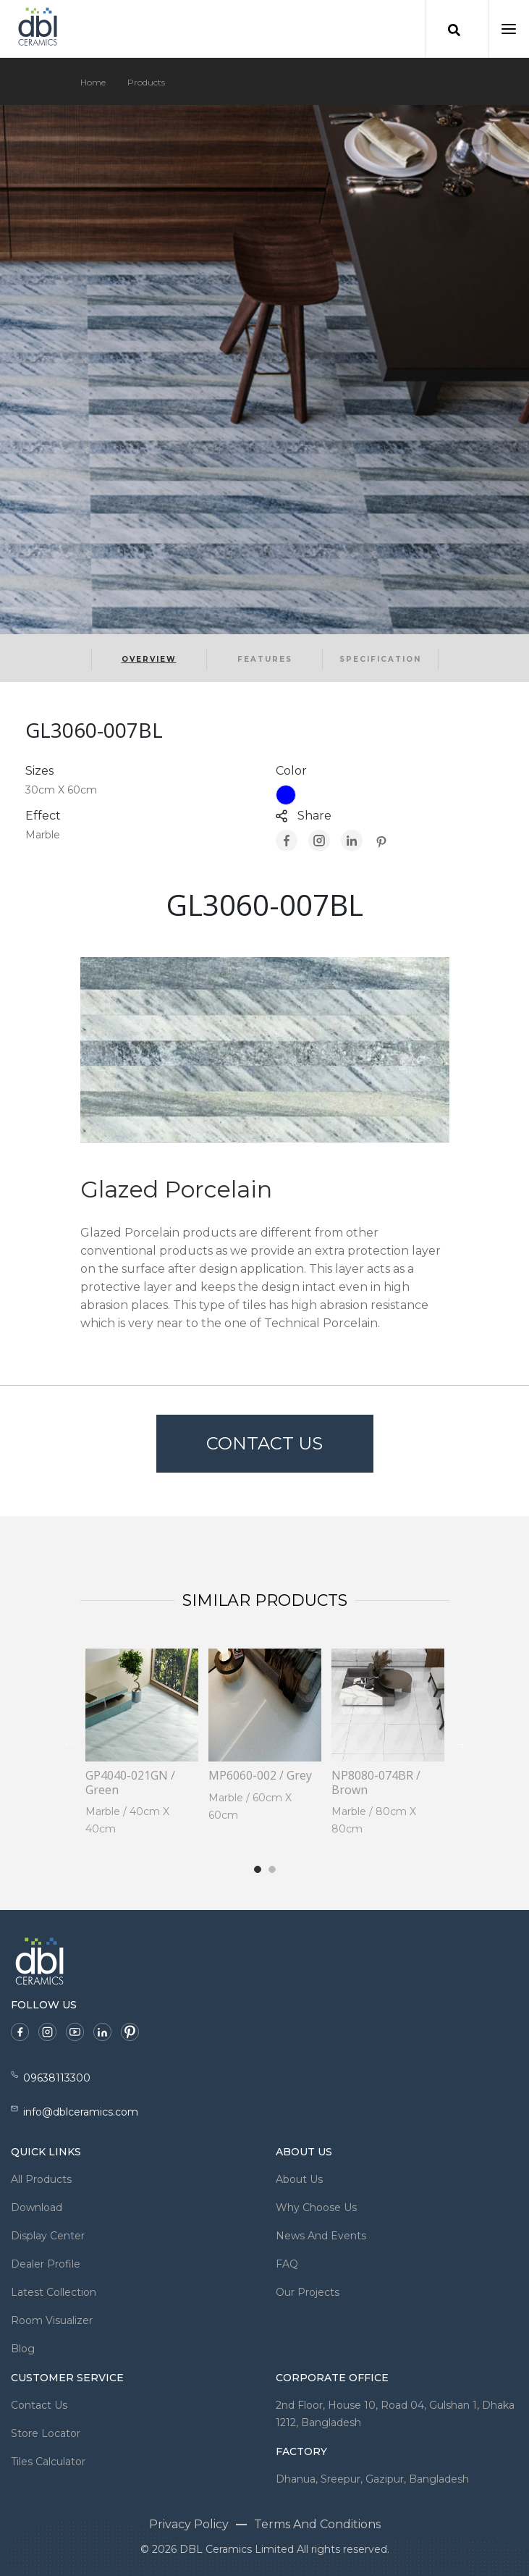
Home (93, 82)
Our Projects (307, 2292)
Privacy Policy (189, 2524)
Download (36, 2207)
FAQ (287, 2263)
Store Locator (45, 2433)
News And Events (321, 2235)
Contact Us (264, 1443)
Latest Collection (53, 2292)
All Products (41, 2179)
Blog (23, 2348)
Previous (69, 1743)
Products (146, 82)
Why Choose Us (316, 2207)
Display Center (48, 2235)
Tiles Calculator (48, 2461)
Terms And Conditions (317, 2524)
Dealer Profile (45, 2263)
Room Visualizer (52, 2320)
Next (460, 1743)
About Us (299, 2179)
